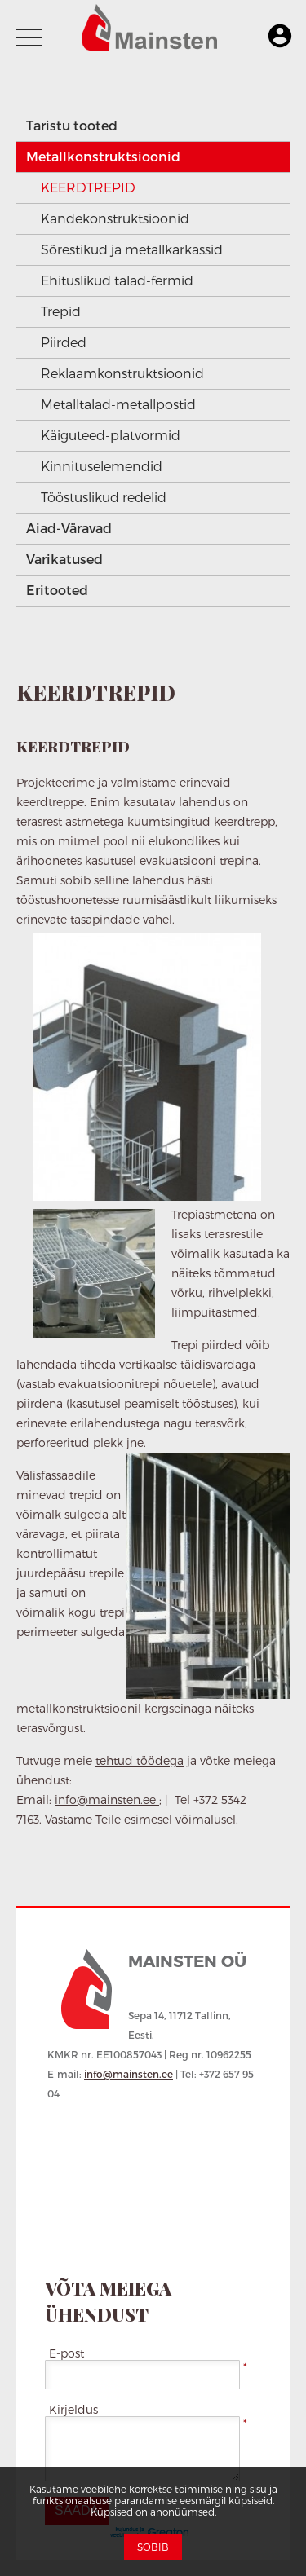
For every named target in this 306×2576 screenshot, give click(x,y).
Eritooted (57, 590)
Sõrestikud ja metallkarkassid (132, 249)
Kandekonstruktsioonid (115, 218)
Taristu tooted (72, 125)
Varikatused (64, 559)
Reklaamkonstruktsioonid (122, 373)
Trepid (61, 311)
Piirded (63, 342)
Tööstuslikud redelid (103, 497)
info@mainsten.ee (107, 1799)
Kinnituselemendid (101, 466)
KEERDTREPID (88, 187)
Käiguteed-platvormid (110, 435)
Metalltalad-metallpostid (118, 404)
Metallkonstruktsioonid (103, 156)
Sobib (153, 2546)
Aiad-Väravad (69, 528)
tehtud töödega (139, 1760)
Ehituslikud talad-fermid (117, 280)
